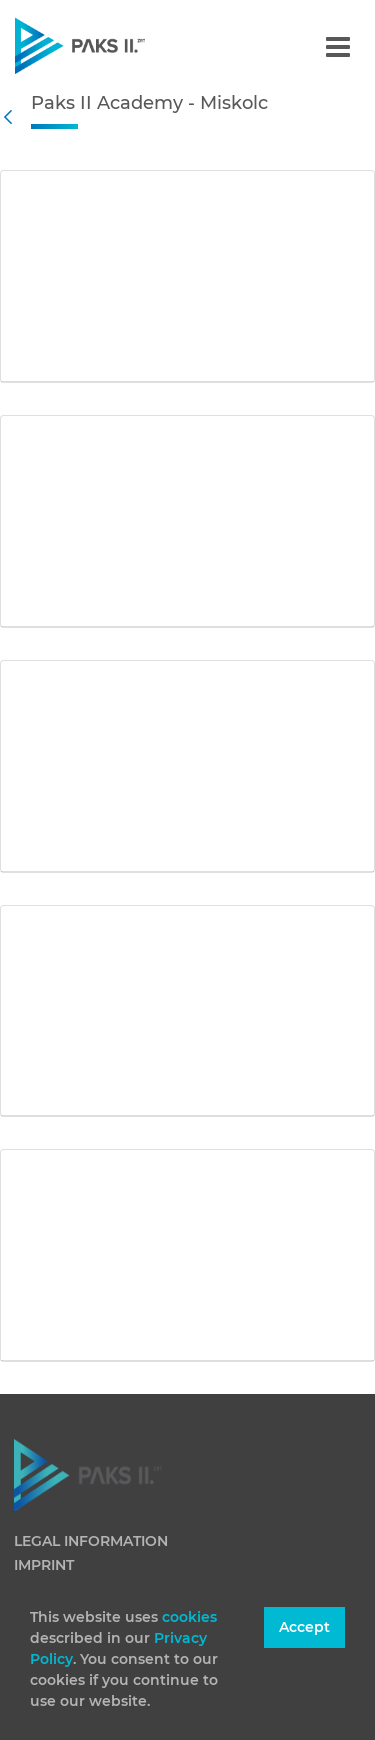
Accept (304, 1627)
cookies (189, 1617)
